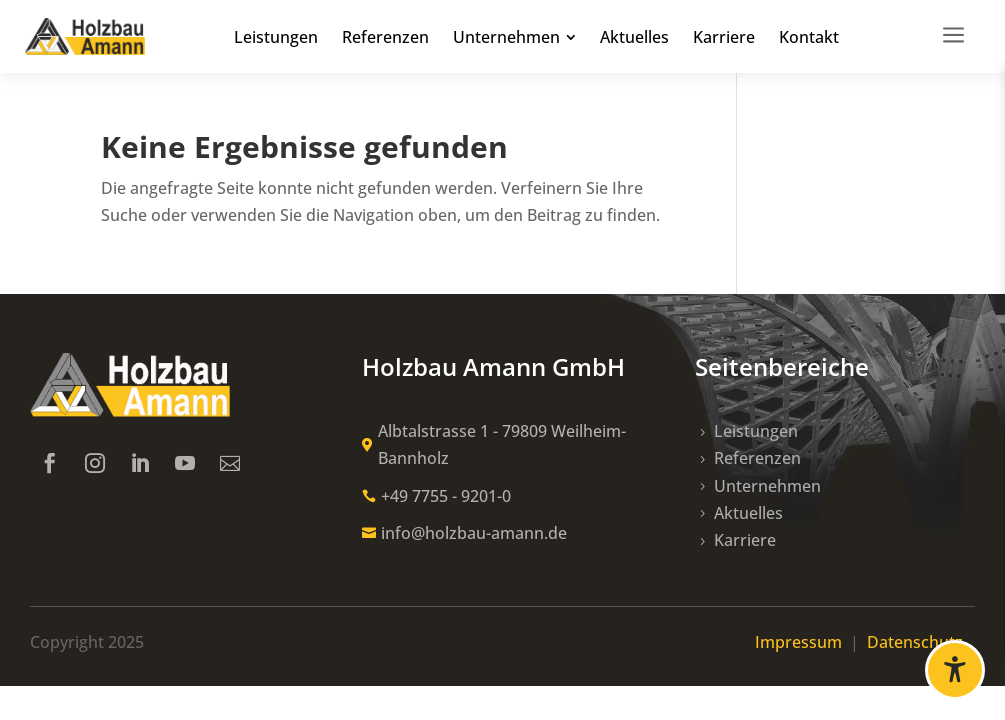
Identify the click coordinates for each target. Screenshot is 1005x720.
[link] (85, 37)
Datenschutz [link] (921, 642)
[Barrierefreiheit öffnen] (955, 670)
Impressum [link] (800, 642)
